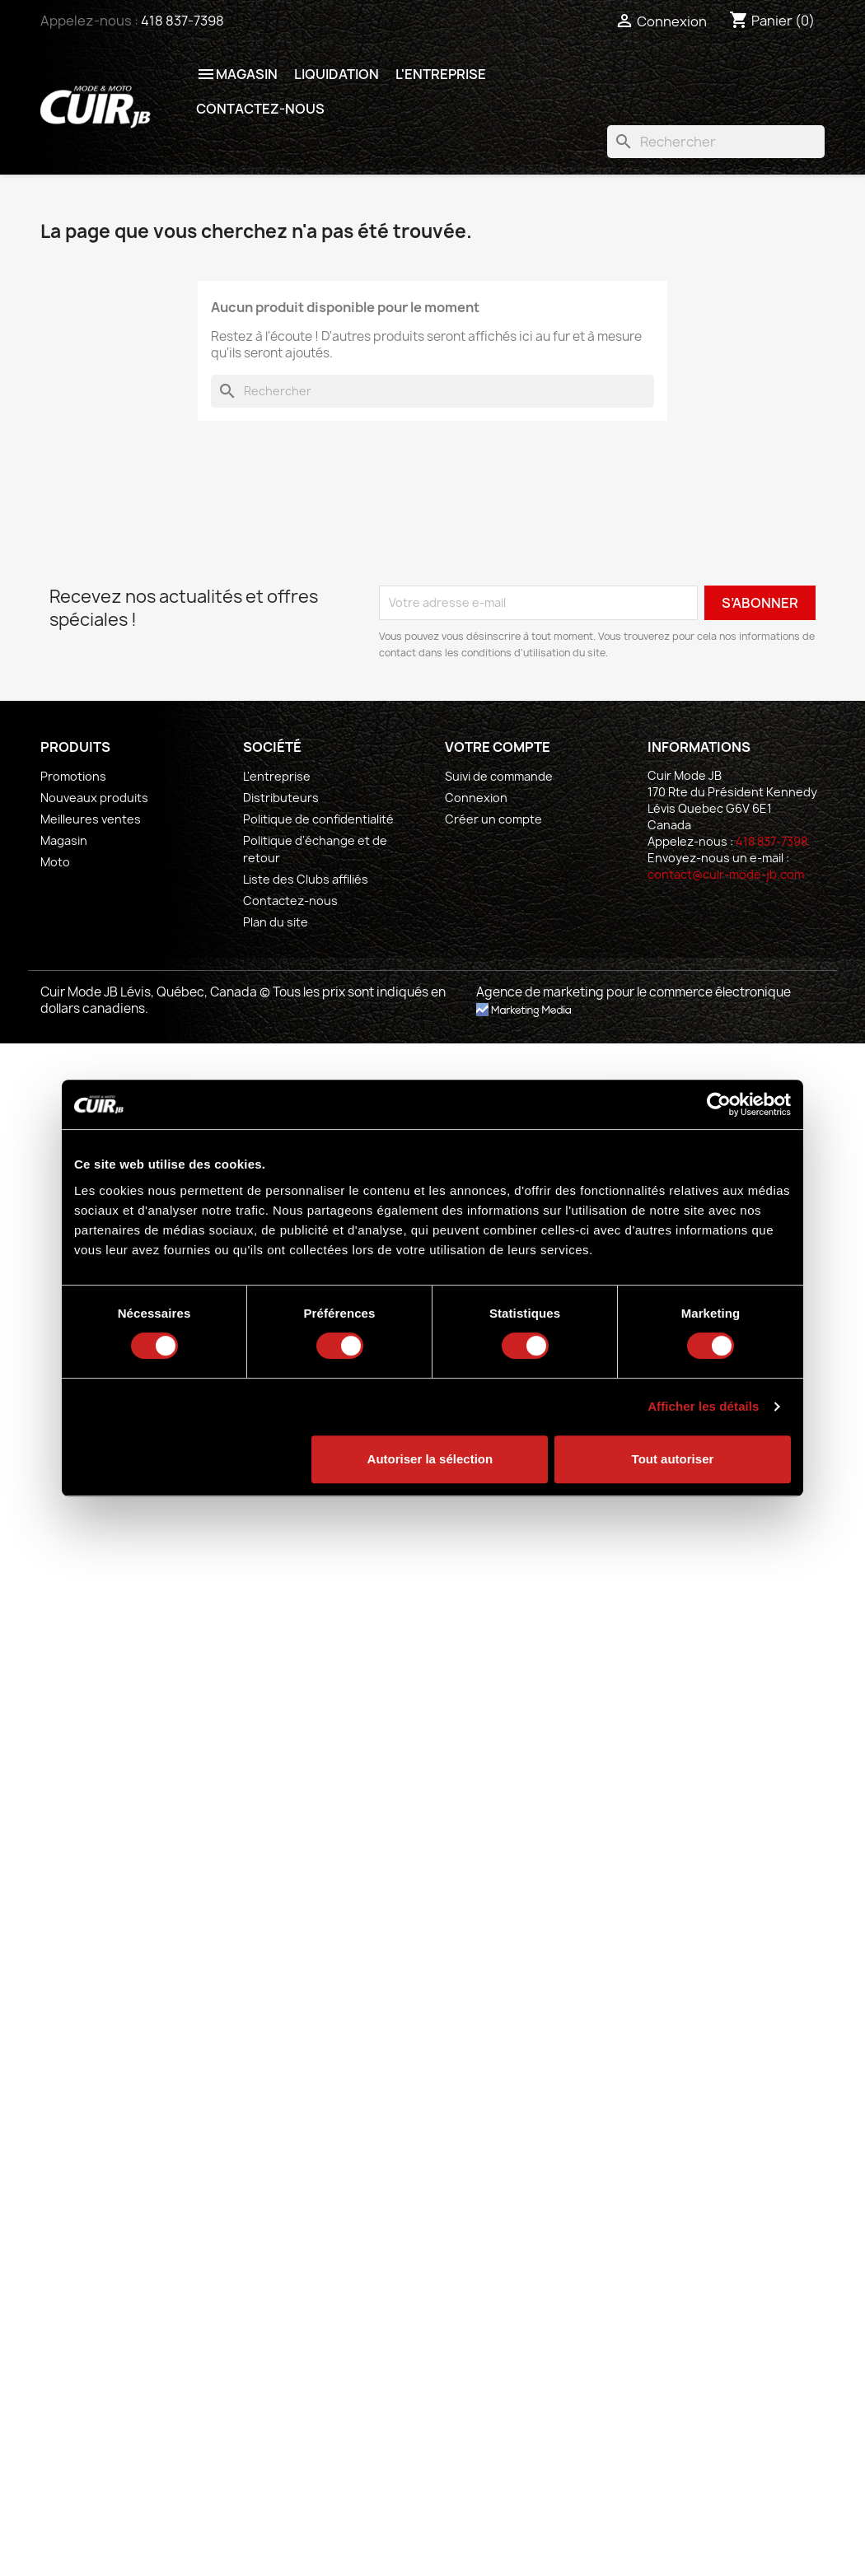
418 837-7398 (182, 21)
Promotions (73, 776)
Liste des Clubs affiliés (305, 879)
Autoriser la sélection (430, 1459)
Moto (55, 862)
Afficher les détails (703, 1406)
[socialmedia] (661, 904)
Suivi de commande (499, 776)
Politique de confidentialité (318, 819)
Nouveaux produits (94, 797)
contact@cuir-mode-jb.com (726, 874)
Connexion (476, 797)
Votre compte (497, 747)
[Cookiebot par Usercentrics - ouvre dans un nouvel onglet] (719, 1104)
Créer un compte (493, 819)
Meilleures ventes (90, 819)
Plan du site (275, 922)
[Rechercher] (716, 141)
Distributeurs (281, 797)
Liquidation (336, 74)
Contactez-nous (260, 109)
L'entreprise (440, 74)
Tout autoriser (673, 1459)
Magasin (237, 74)
